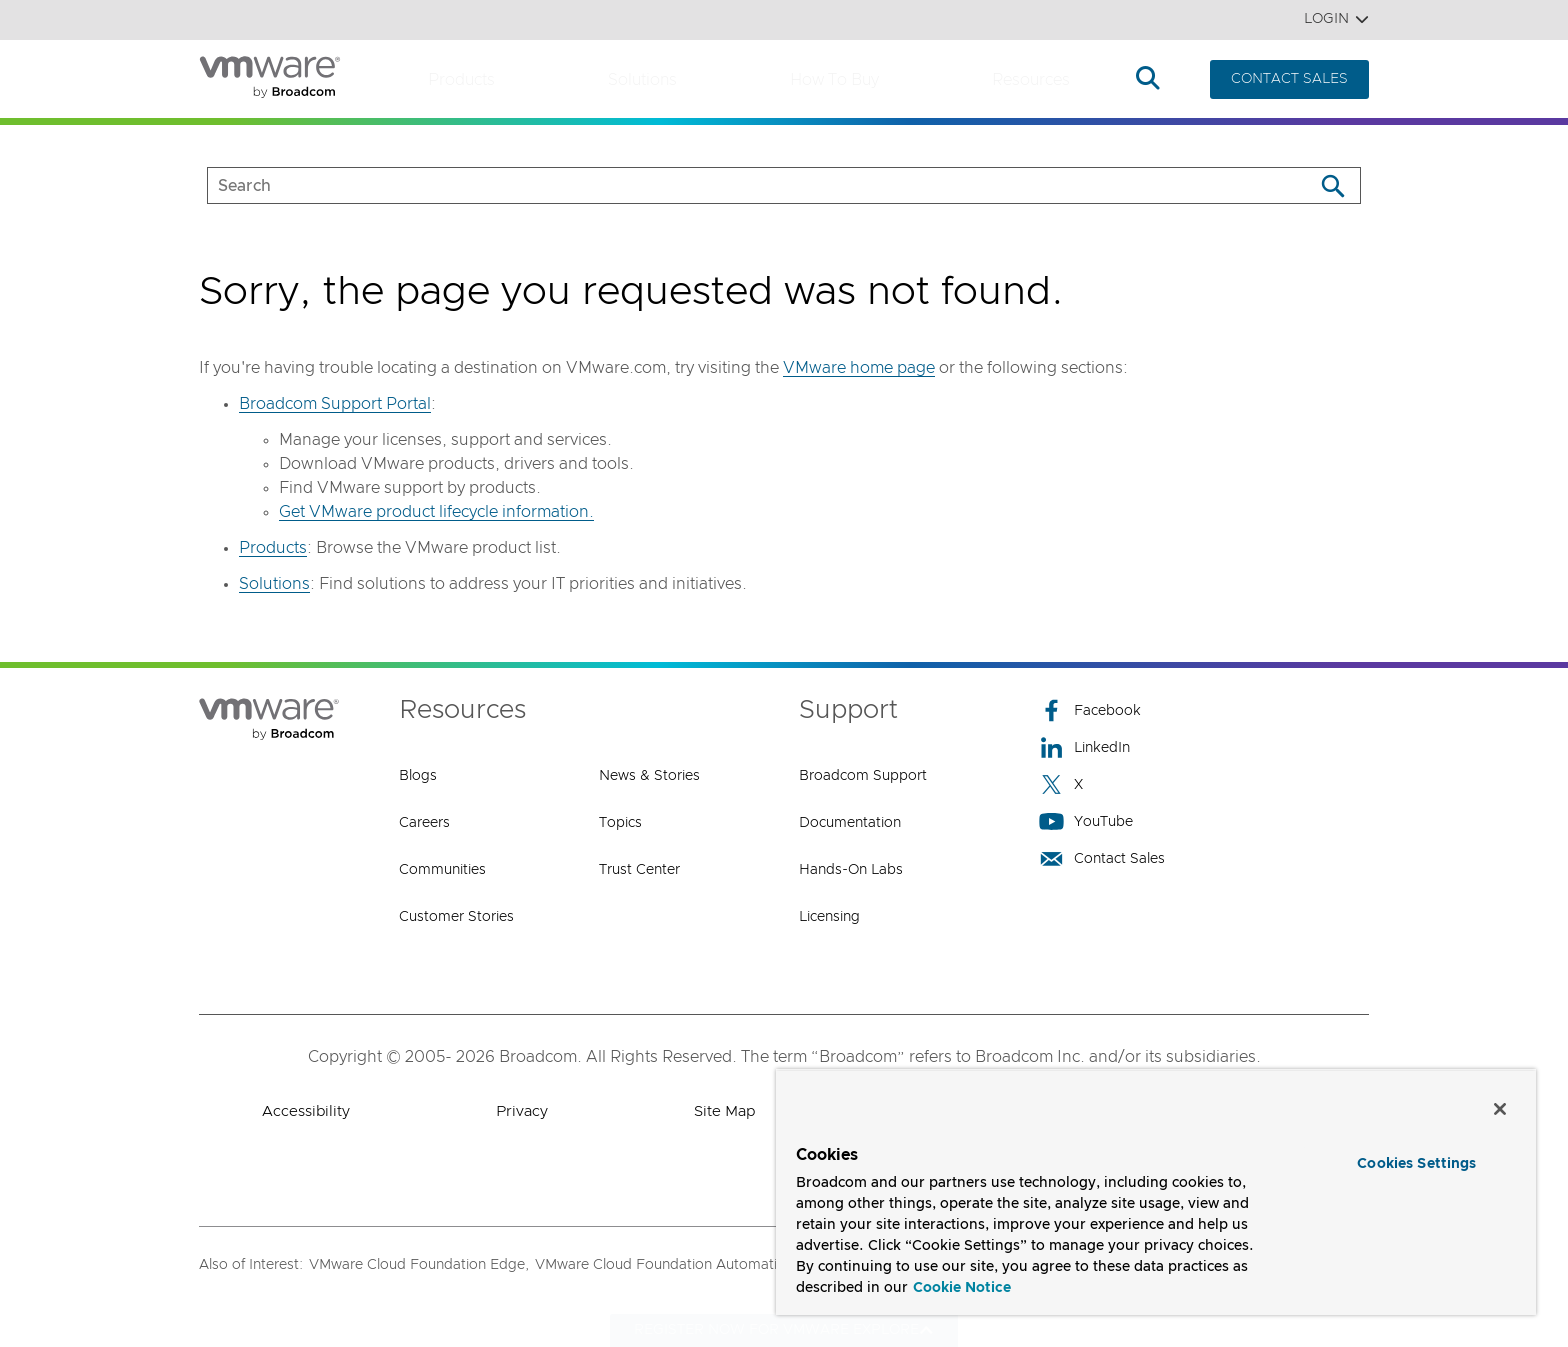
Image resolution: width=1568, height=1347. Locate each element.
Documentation (850, 823)
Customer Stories (456, 917)
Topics (620, 823)
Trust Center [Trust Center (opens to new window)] (639, 870)
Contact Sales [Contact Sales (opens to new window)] (1102, 858)
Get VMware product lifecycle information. (436, 512)
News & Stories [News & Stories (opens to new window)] (649, 776)
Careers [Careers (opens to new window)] (424, 823)
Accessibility (306, 1111)
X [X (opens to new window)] (1061, 784)
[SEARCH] (739, 185)
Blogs (418, 776)
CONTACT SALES (1289, 79)
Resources (1031, 80)
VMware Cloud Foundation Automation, (666, 1265)
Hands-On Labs (851, 870)
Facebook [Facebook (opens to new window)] (1090, 710)
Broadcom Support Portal (335, 404)
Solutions (642, 80)
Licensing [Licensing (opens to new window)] (829, 917)
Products (461, 80)
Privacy (522, 1111)
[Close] (1500, 1109)
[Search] (1332, 185)
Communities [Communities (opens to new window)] (442, 870)
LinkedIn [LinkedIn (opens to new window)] (1084, 747)
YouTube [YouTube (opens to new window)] (1086, 821)
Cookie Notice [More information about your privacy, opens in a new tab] (962, 1288)
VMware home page (859, 368)
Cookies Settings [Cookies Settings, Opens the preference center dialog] (1416, 1164)
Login (1336, 19)
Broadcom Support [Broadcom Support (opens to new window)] (863, 776)
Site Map (724, 1111)
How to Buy (834, 80)
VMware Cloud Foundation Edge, (419, 1265)
